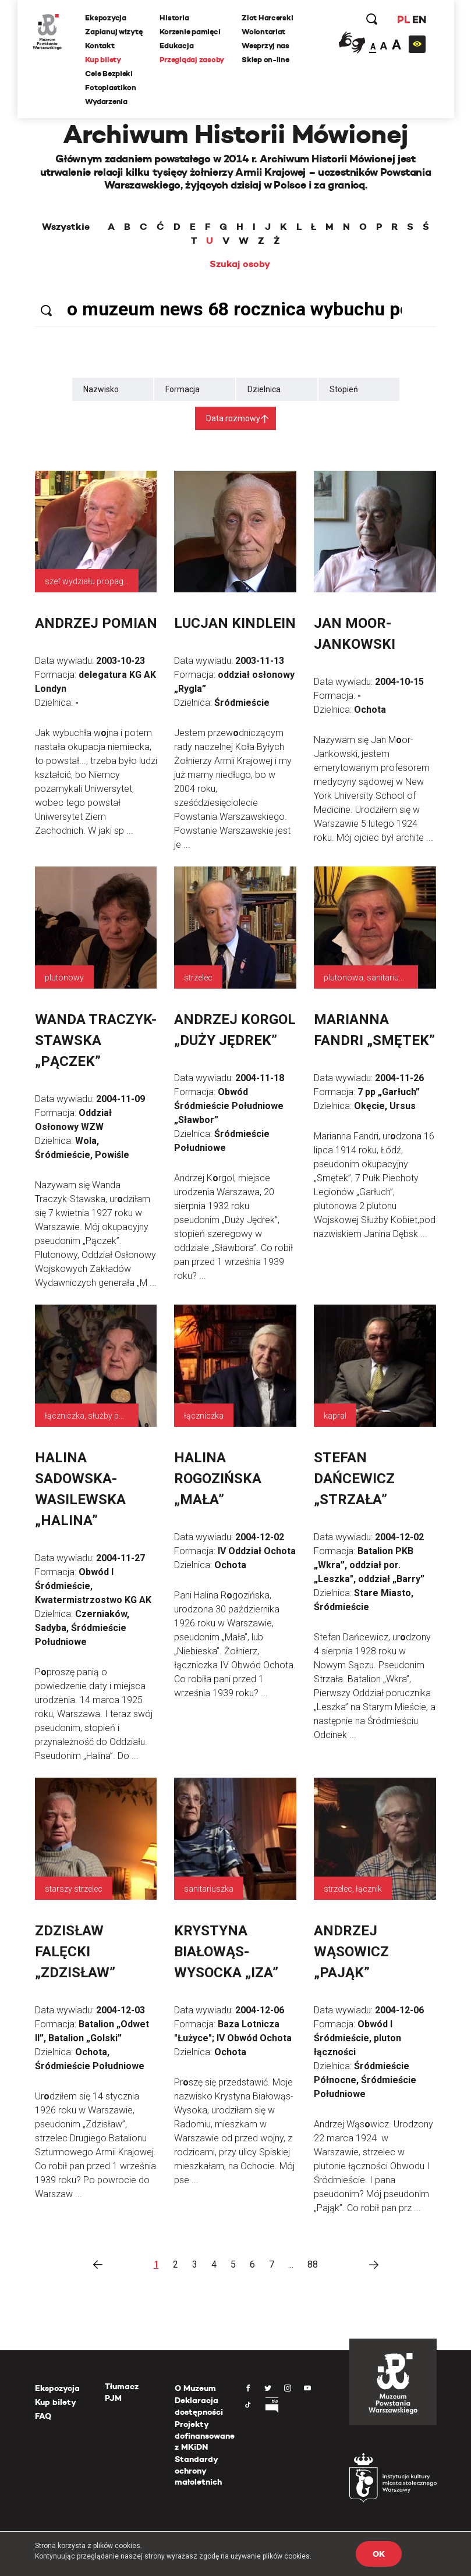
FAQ (43, 2416)
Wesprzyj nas (267, 46)
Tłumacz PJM (122, 2392)
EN (417, 20)
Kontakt (101, 46)
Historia (176, 18)
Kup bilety (105, 60)
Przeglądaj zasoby (194, 60)
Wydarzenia (108, 102)
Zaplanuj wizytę (115, 32)
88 (312, 2264)
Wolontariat (265, 32)
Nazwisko (101, 389)
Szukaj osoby (240, 264)
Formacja (182, 389)
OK (378, 2554)
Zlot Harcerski (269, 18)
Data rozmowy (233, 418)
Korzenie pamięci (192, 32)
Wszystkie (66, 227)
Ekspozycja (107, 18)
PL (401, 20)
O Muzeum (195, 2388)
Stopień (344, 389)
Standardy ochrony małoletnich (198, 2470)
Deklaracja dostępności (199, 2406)
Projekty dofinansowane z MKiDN (205, 2435)
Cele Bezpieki (111, 74)
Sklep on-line (267, 60)
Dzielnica (264, 389)
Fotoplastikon (113, 88)
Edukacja (179, 46)
